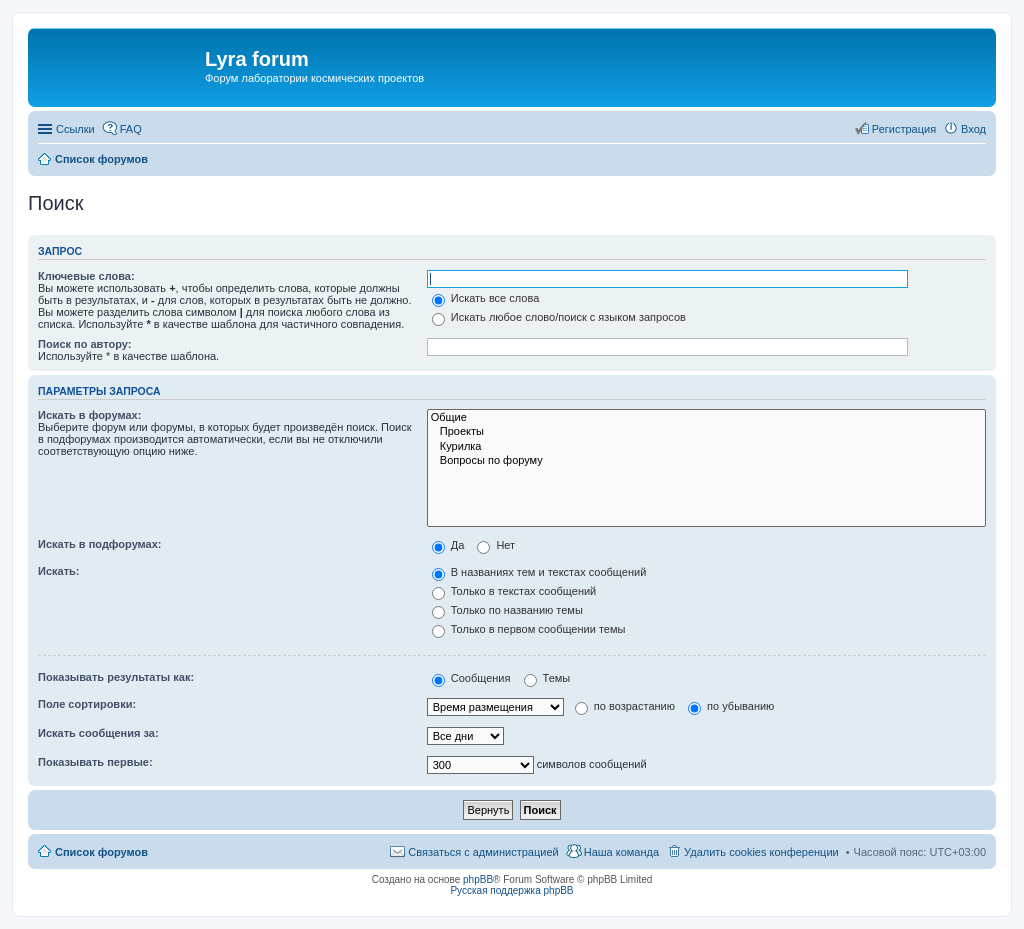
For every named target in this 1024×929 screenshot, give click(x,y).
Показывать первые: (95, 762)
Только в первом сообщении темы (529, 629)
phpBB (478, 879)
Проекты (706, 432)
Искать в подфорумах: (100, 544)
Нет (496, 545)
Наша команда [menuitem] (621, 852)
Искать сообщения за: (98, 733)
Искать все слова (486, 298)
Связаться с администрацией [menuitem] (483, 852)
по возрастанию (625, 706)
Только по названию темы (507, 610)
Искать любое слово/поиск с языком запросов (559, 317)
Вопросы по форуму (706, 461)
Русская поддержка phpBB (511, 890)
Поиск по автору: (84, 344)
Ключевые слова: (86, 276)
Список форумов (101, 852)
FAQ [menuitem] (131, 129)
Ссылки (75, 129)
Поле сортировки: (87, 704)
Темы (547, 678)
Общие (706, 418)
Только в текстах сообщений (514, 591)
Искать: (58, 571)
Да (448, 545)
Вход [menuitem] (973, 129)
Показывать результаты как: (116, 677)
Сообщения (471, 678)
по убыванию (731, 706)
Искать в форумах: (89, 415)
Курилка (706, 447)
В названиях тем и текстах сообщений (539, 572)
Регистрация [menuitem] (904, 129)
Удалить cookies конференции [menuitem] (761, 852)
